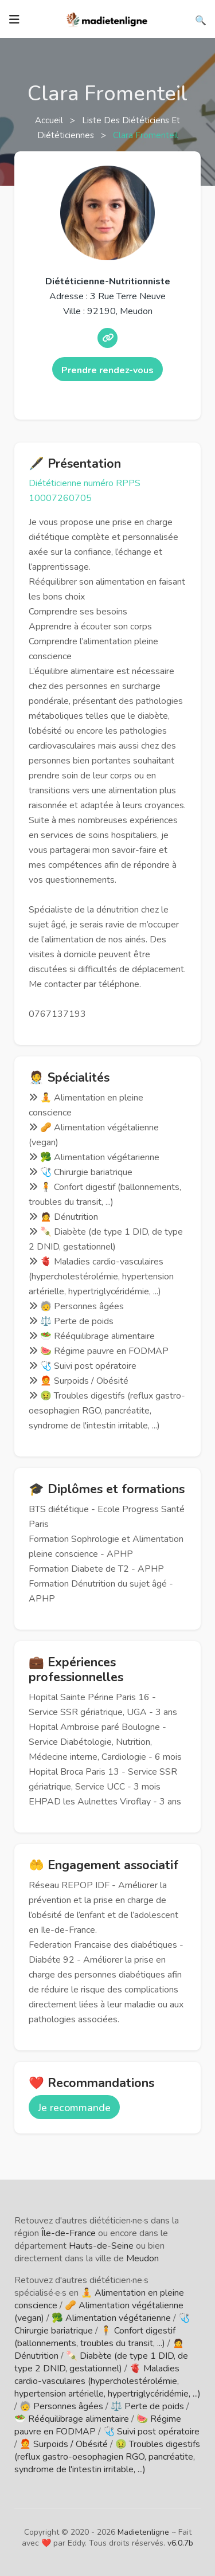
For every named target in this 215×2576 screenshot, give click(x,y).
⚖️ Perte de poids (147, 2406)
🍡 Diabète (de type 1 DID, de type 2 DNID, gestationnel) (101, 2362)
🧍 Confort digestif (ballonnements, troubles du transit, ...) (94, 2337)
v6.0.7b (180, 2543)
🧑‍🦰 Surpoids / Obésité (63, 2444)
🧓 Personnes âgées (61, 2406)
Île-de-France (68, 2233)
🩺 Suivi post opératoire (151, 2431)
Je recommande (74, 2108)
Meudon (142, 2258)
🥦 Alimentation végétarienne (111, 2318)
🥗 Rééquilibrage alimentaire (71, 2419)
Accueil (50, 120)
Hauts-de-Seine (101, 2246)
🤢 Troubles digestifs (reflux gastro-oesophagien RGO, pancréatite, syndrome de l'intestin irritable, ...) (107, 2457)
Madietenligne (143, 2532)
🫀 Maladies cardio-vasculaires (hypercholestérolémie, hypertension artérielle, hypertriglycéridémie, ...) (107, 2381)
